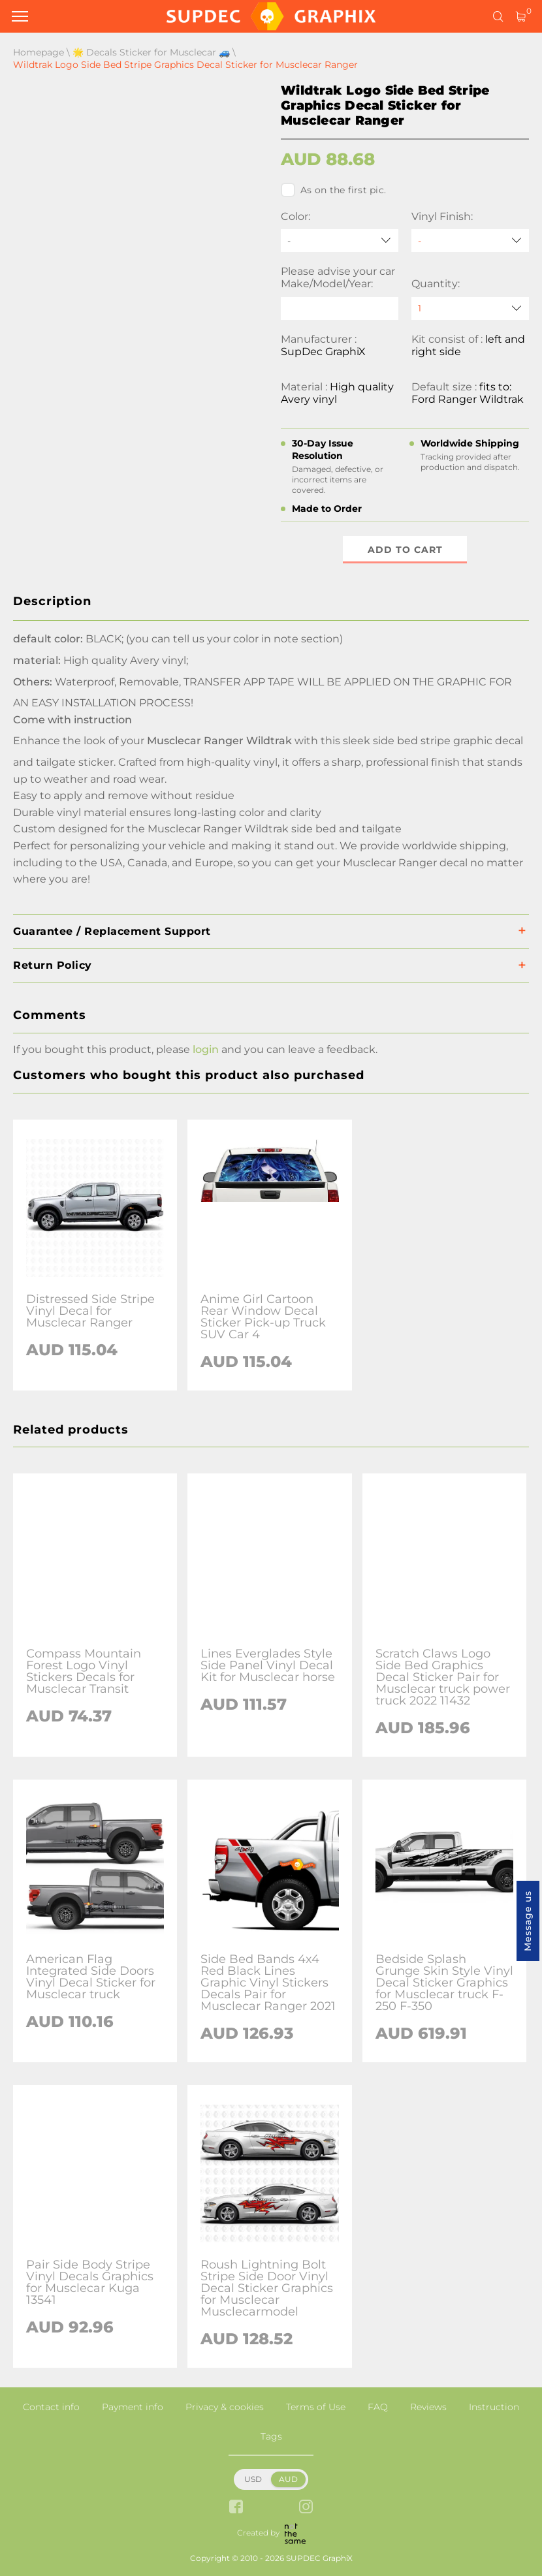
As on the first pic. (333, 190)
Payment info (132, 2407)
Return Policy (52, 965)
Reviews (428, 2407)
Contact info (51, 2407)
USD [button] (253, 2479)
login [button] (206, 1049)
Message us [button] (528, 1921)
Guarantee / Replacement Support (112, 931)
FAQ (378, 2407)
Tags (271, 2436)
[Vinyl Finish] (470, 240)
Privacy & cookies (224, 2407)
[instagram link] (306, 2508)
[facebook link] (236, 2508)
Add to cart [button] (405, 550)
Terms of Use (315, 2407)
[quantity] (470, 308)
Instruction (494, 2407)
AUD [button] (288, 2479)
